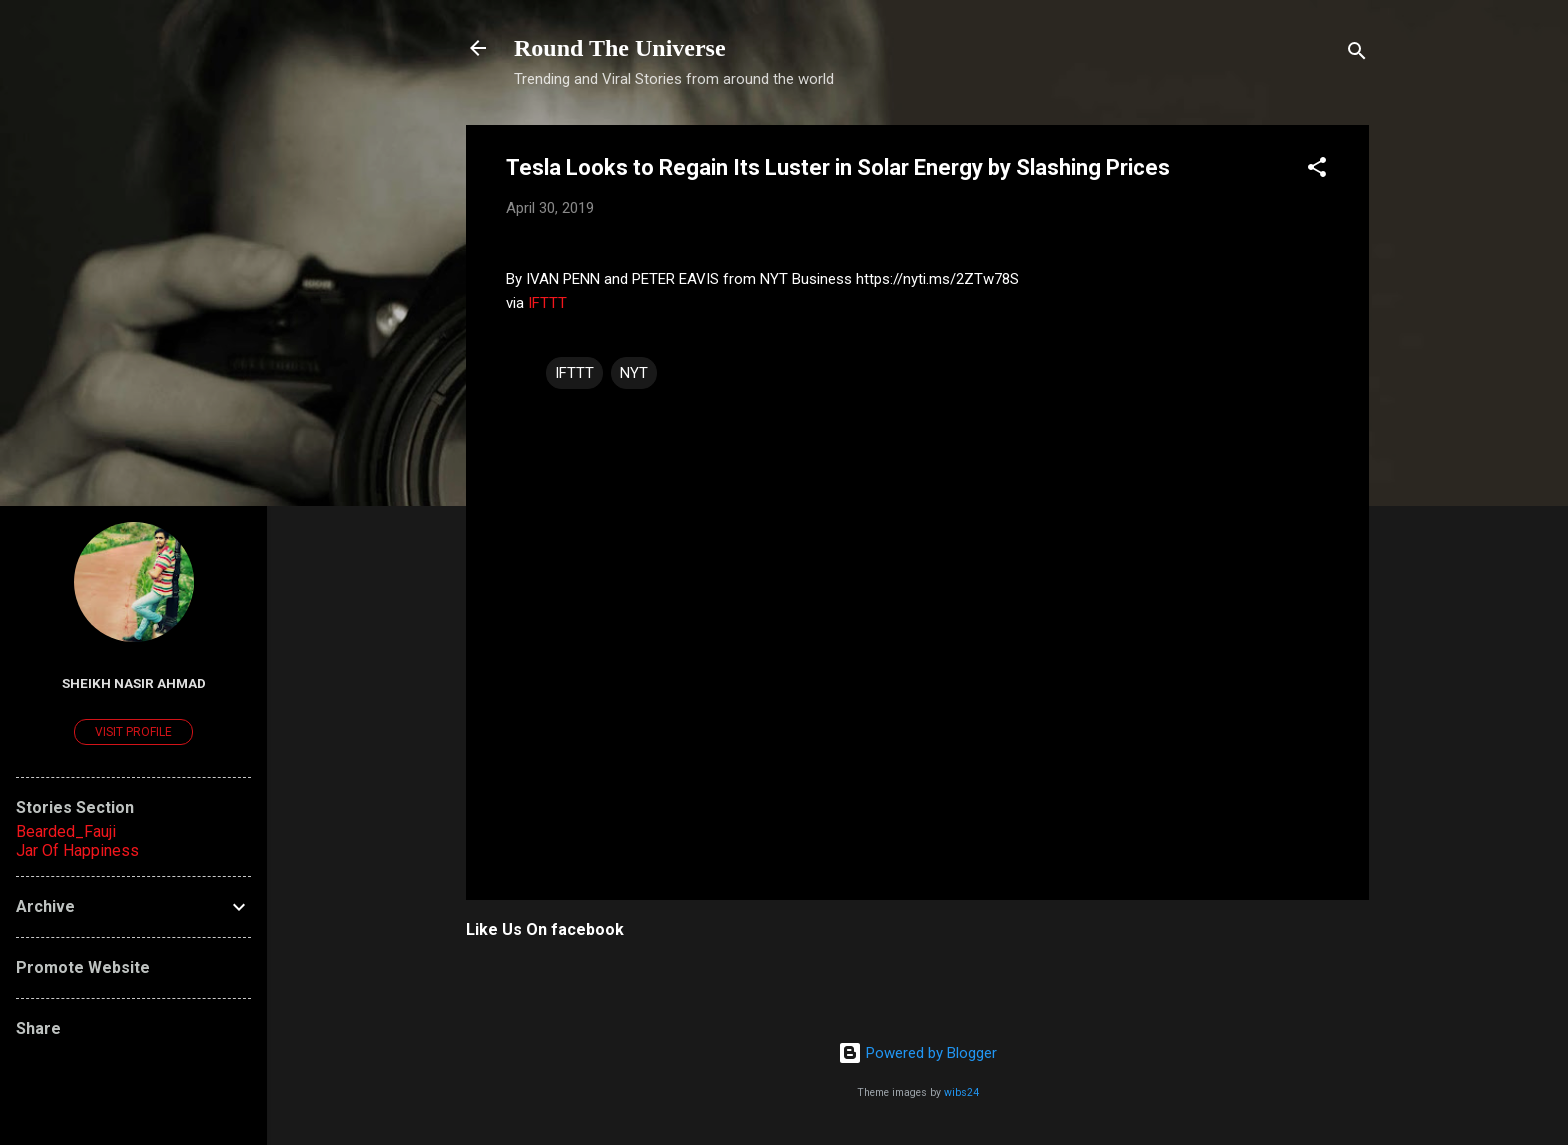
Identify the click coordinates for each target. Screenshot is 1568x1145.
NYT (634, 373)
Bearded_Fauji (66, 831)
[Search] (1357, 54)
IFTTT (547, 303)
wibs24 (961, 1092)
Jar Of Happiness (77, 850)
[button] (1317, 170)
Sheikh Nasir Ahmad (134, 683)
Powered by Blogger (917, 1053)
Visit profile (133, 732)
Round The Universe (620, 48)
